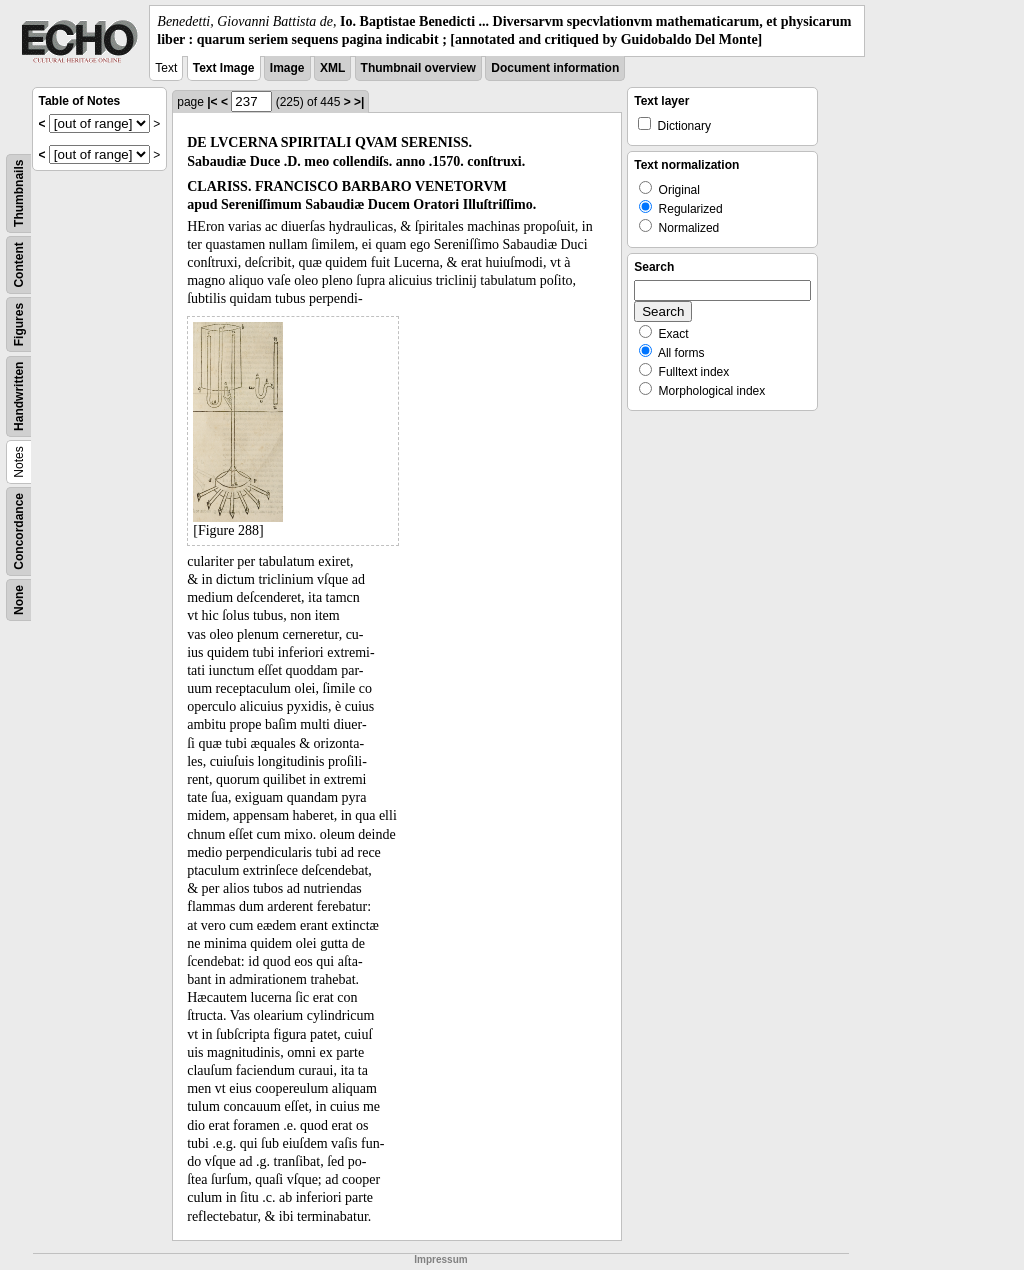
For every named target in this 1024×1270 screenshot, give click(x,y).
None (19, 600)
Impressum (440, 1259)
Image (287, 68)
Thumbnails (19, 193)
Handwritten (19, 396)
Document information (555, 68)
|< (212, 102)
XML (332, 68)
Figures (19, 324)
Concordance (19, 531)
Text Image (224, 68)
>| (359, 102)
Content (19, 265)
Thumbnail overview (418, 68)
